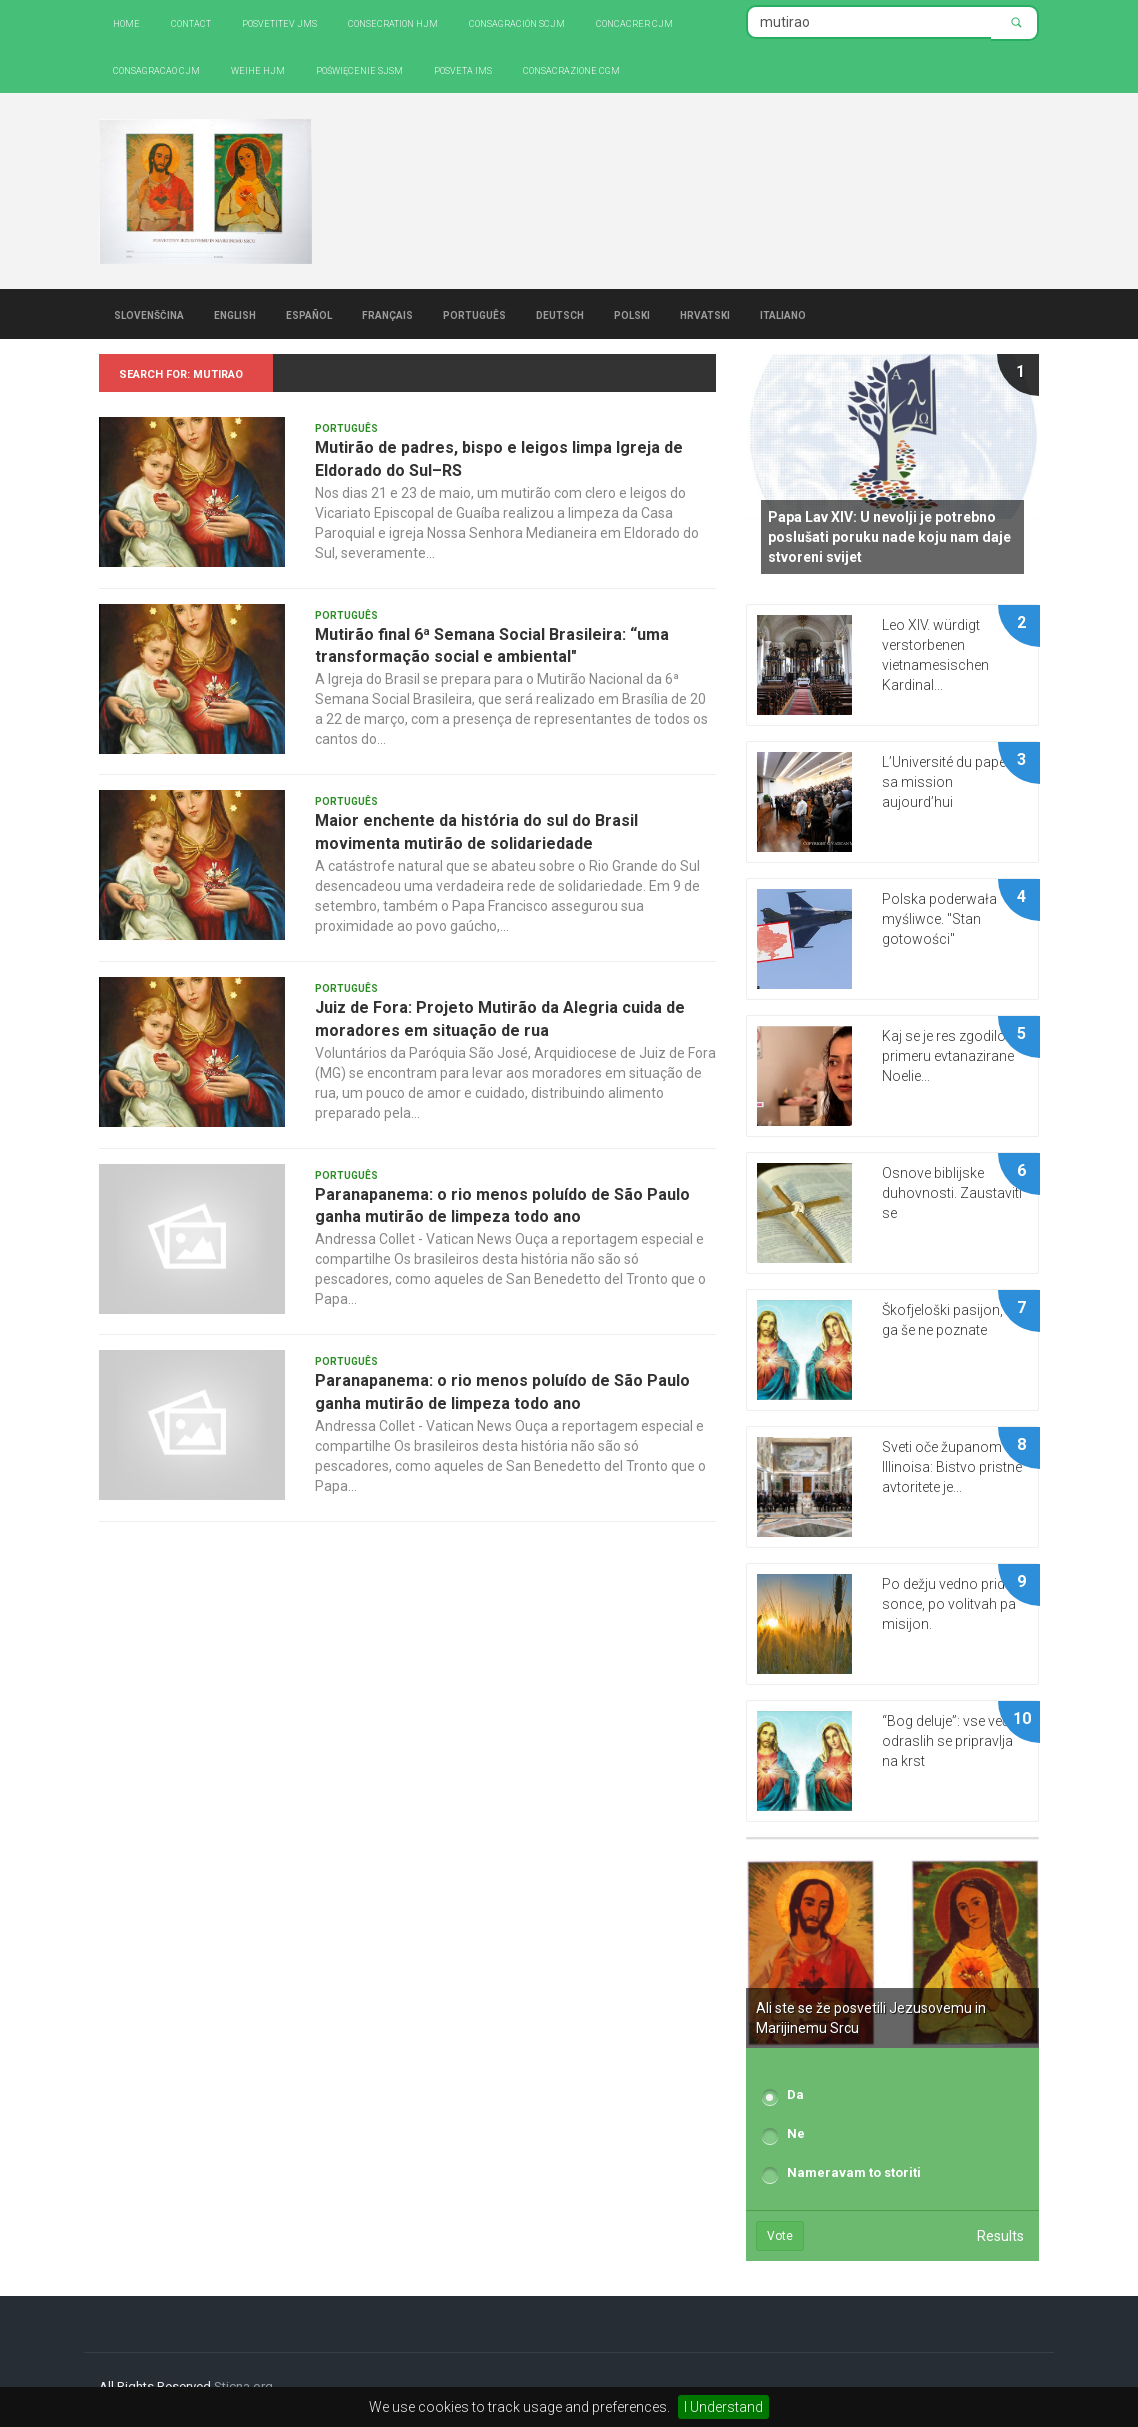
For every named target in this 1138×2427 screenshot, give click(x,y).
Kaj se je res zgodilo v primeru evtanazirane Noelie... (949, 1056)
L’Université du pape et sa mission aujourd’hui (951, 782)
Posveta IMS (463, 69)
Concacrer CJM (634, 22)
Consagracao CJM (156, 69)
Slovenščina (149, 314)
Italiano (783, 314)
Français (387, 314)
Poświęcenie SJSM (359, 69)
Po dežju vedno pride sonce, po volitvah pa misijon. (949, 1604)
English (235, 314)
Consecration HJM (393, 22)
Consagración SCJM (517, 22)
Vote (780, 2236)
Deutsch (560, 314)
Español (309, 314)
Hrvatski (705, 314)
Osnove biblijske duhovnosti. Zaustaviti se (952, 1193)
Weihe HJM (258, 69)
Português (474, 314)
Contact (191, 22)
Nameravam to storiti (854, 2172)
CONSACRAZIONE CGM (571, 69)
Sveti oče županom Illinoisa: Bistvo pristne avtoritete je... (952, 1467)
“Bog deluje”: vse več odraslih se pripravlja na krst (947, 1741)
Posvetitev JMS (279, 22)
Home (126, 22)
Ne (796, 2133)
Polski (632, 314)
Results (1000, 2236)
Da (795, 2094)
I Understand (723, 2407)
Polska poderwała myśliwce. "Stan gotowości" (939, 919)
